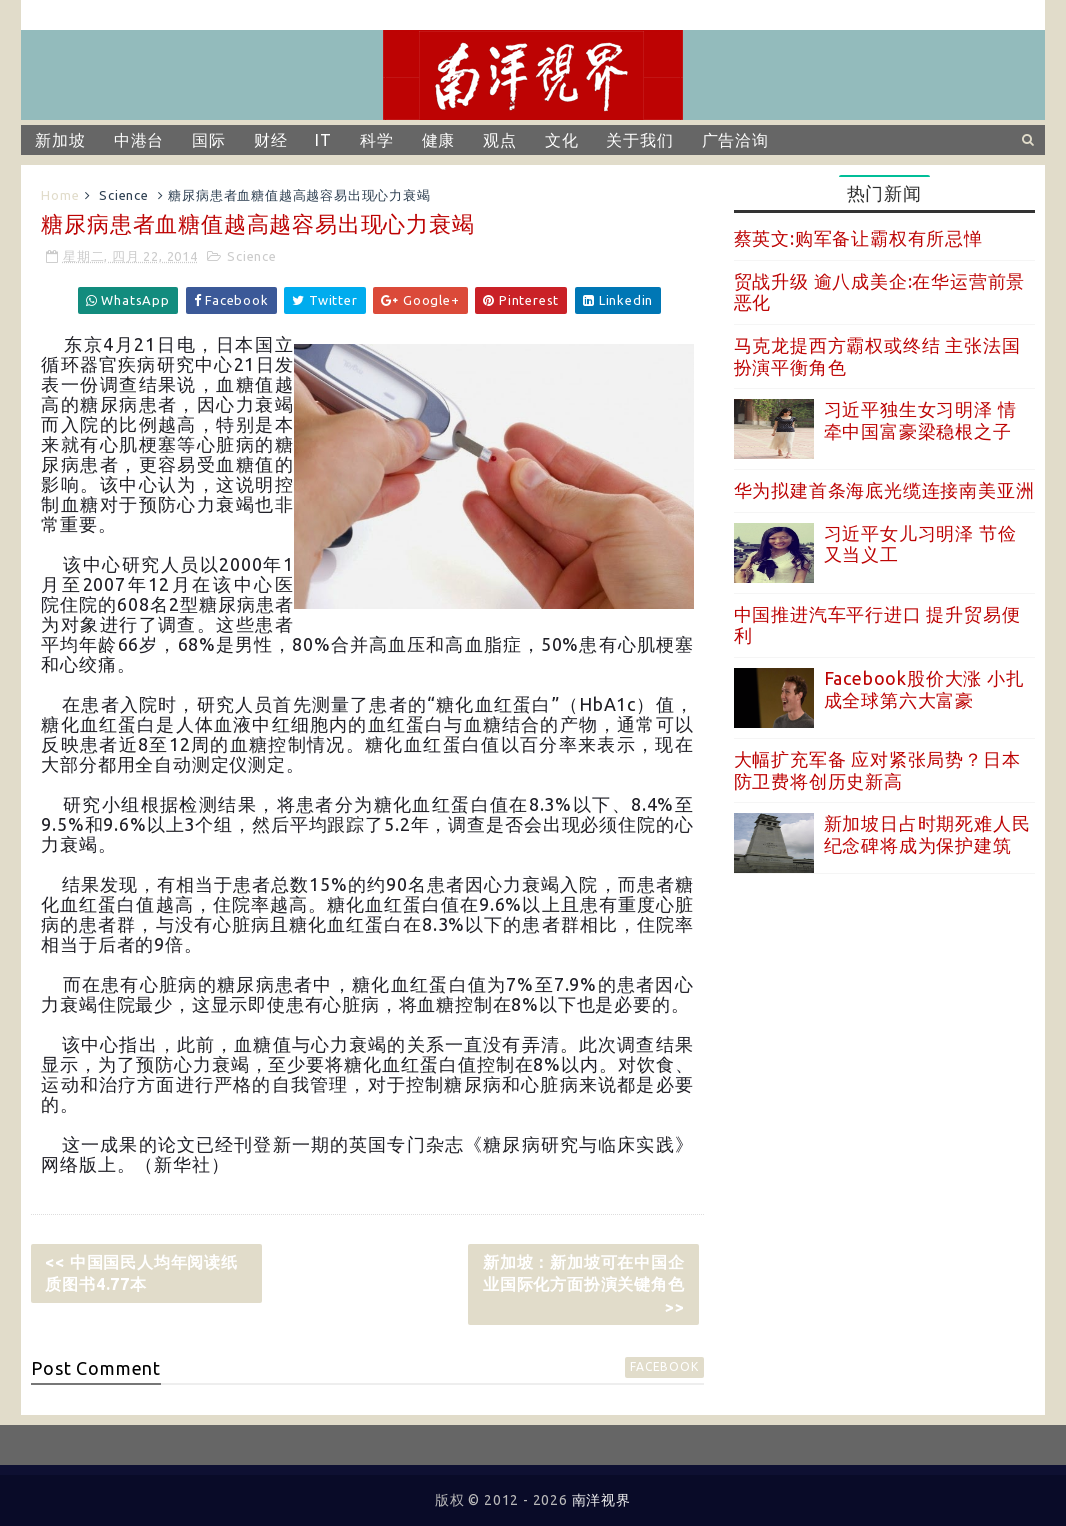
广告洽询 (735, 140)
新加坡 (60, 140)
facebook (664, 1366)
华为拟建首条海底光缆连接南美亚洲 (884, 490)
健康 (439, 140)
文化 (562, 140)
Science (124, 195)
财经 (271, 140)
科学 (377, 140)
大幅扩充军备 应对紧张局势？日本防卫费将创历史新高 (877, 770)
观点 (500, 140)
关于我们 (639, 140)
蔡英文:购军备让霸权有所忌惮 (858, 238)
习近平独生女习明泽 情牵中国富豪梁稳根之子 (920, 420)
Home (60, 195)
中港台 (139, 140)
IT (323, 140)
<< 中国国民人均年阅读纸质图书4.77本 (141, 1273)
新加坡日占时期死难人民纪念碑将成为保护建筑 (927, 834)
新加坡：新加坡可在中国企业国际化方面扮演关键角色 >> (584, 1284)
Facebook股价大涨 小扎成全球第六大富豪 (924, 689)
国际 (209, 140)
